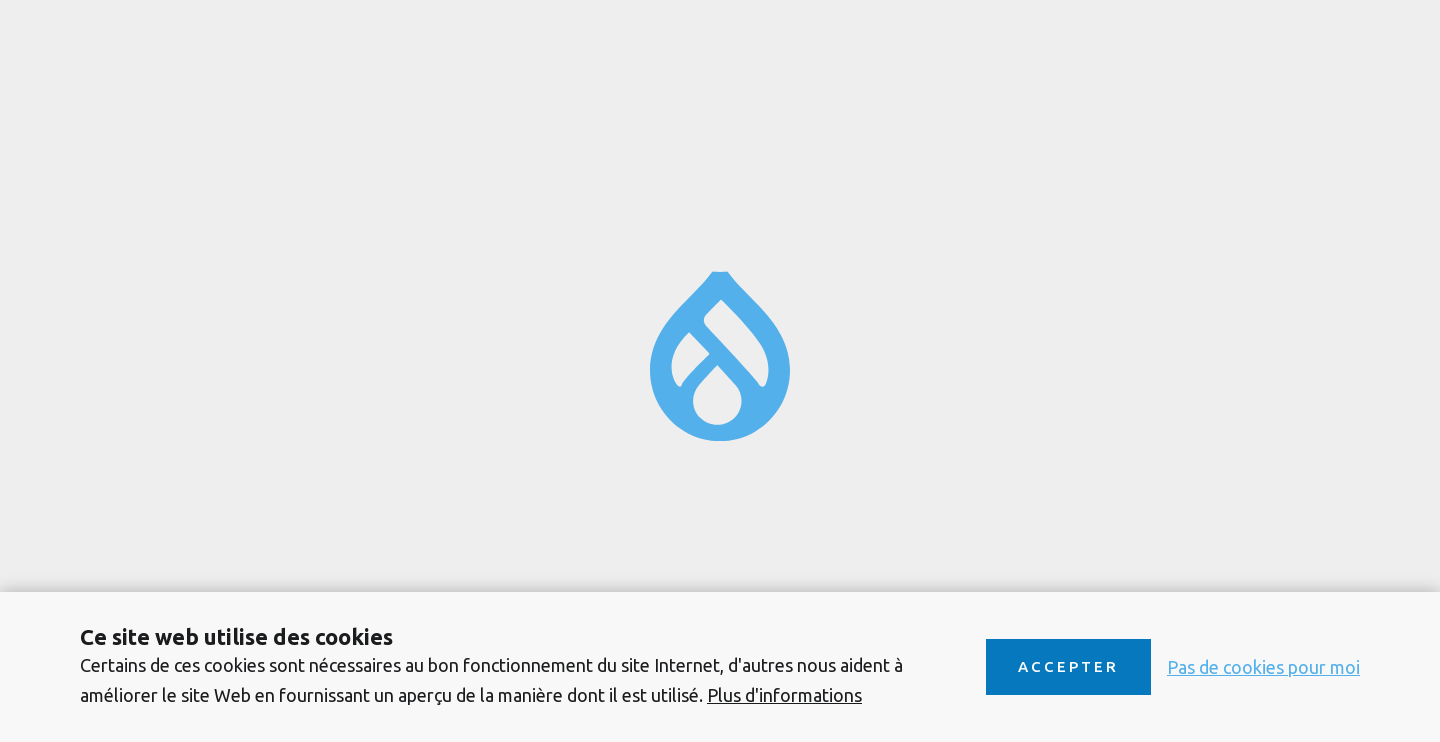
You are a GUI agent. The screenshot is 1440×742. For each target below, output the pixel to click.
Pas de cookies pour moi (1263, 667)
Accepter (1068, 666)
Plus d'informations (784, 695)
